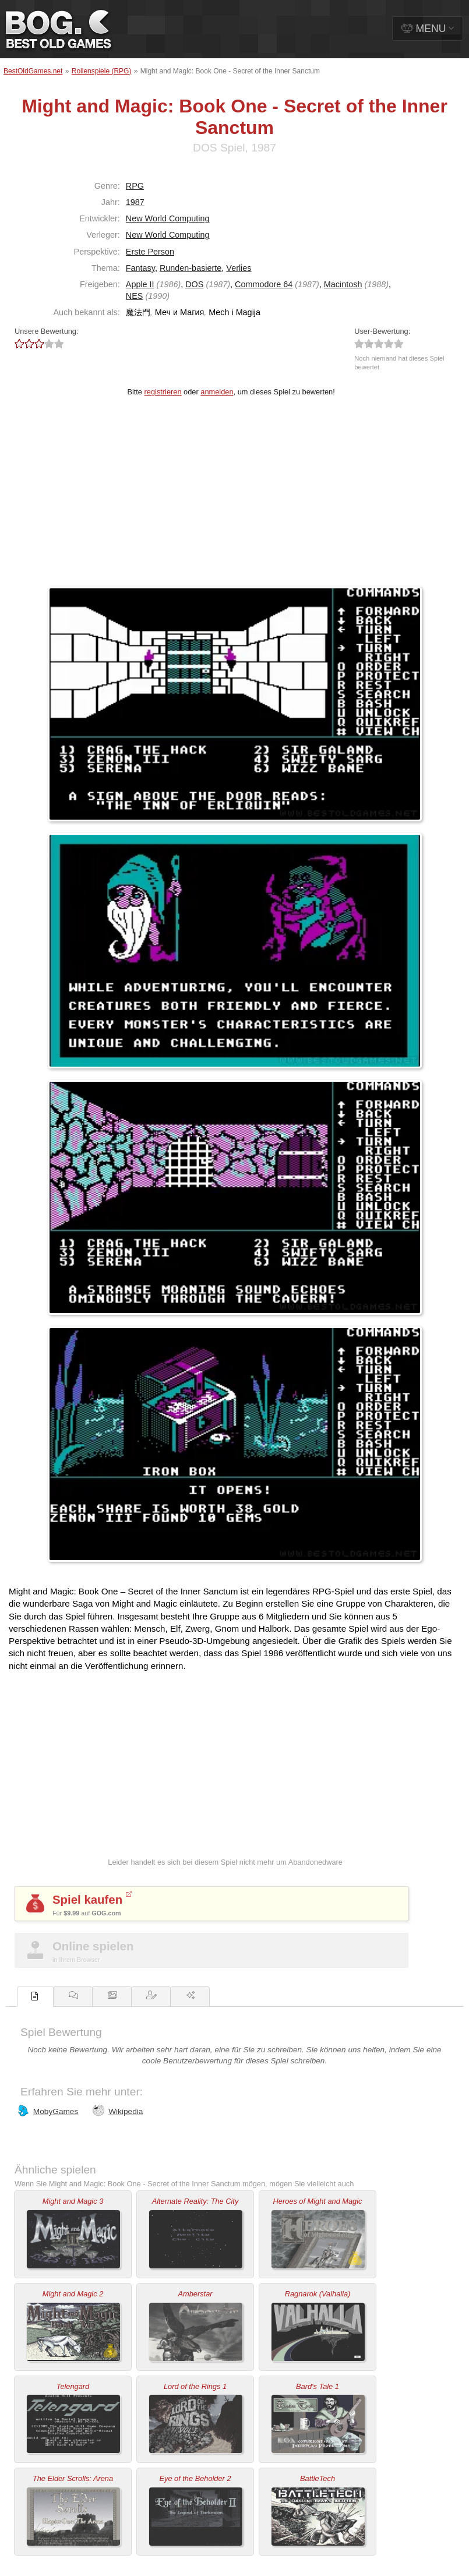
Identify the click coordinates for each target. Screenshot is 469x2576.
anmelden (216, 391)
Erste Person (150, 251)
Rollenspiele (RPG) (102, 71)
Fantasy (140, 268)
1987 (135, 202)
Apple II (140, 284)
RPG (135, 185)
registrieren (163, 391)
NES (134, 296)
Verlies (238, 268)
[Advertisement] (234, 499)
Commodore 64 (263, 284)
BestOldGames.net (32, 71)
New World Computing (168, 218)
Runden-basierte (190, 268)
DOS (194, 284)
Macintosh (343, 284)
